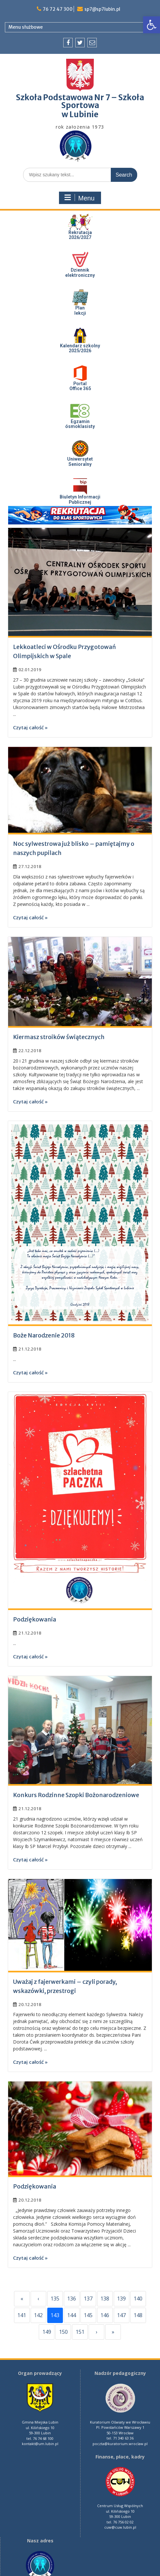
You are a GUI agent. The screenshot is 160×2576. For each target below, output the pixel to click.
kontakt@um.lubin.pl (40, 2443)
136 (71, 2298)
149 (46, 2331)
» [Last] (113, 2331)
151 (80, 2331)
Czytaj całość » (30, 727)
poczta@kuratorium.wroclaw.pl (120, 2443)
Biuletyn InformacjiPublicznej (80, 499)
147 (121, 2315)
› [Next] (96, 2331)
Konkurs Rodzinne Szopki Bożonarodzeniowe (76, 1795)
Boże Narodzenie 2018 (44, 1335)
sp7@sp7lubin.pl (102, 9)
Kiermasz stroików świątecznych (59, 1037)
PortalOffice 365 (80, 386)
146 (104, 2315)
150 (63, 2331)
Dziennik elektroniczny (80, 272)
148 (138, 2315)
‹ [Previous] (38, 2298)
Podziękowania (34, 1619)
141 (21, 2315)
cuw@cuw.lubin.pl (120, 2527)
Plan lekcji (80, 310)
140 (138, 2298)
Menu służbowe (25, 27)
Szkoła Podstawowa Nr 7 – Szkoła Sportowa (80, 101)
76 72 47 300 (58, 9)
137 (88, 2298)
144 (71, 2315)
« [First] (22, 2298)
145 (88, 2315)
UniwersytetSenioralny (80, 461)
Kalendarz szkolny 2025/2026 (80, 348)
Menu (79, 198)
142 (38, 2315)
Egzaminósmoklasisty (80, 424)
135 (55, 2298)
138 (104, 2298)
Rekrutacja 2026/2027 (80, 235)
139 (121, 2298)
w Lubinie (80, 114)
